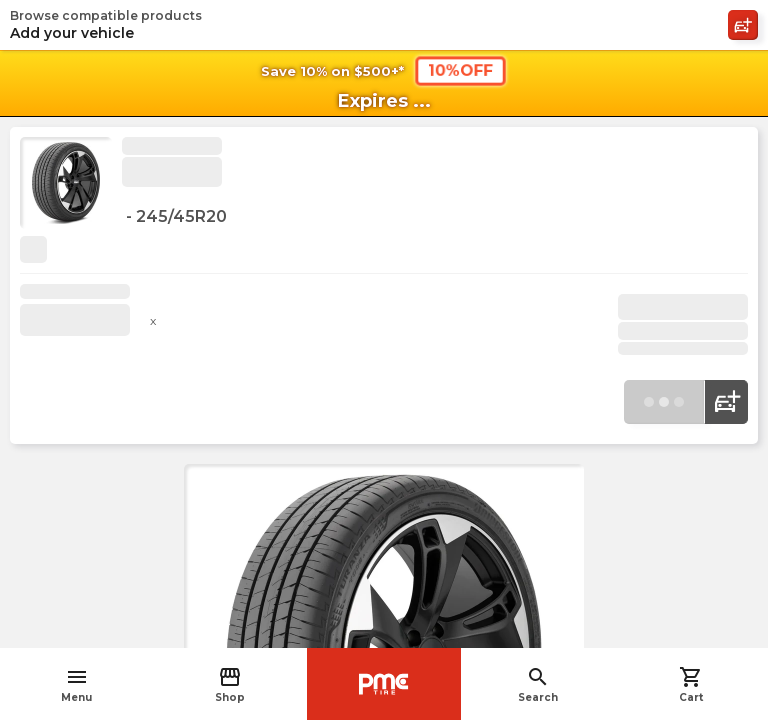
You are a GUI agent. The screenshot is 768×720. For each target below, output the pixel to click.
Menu (76, 684)
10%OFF (460, 70)
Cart (691, 684)
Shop (230, 684)
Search (538, 684)
